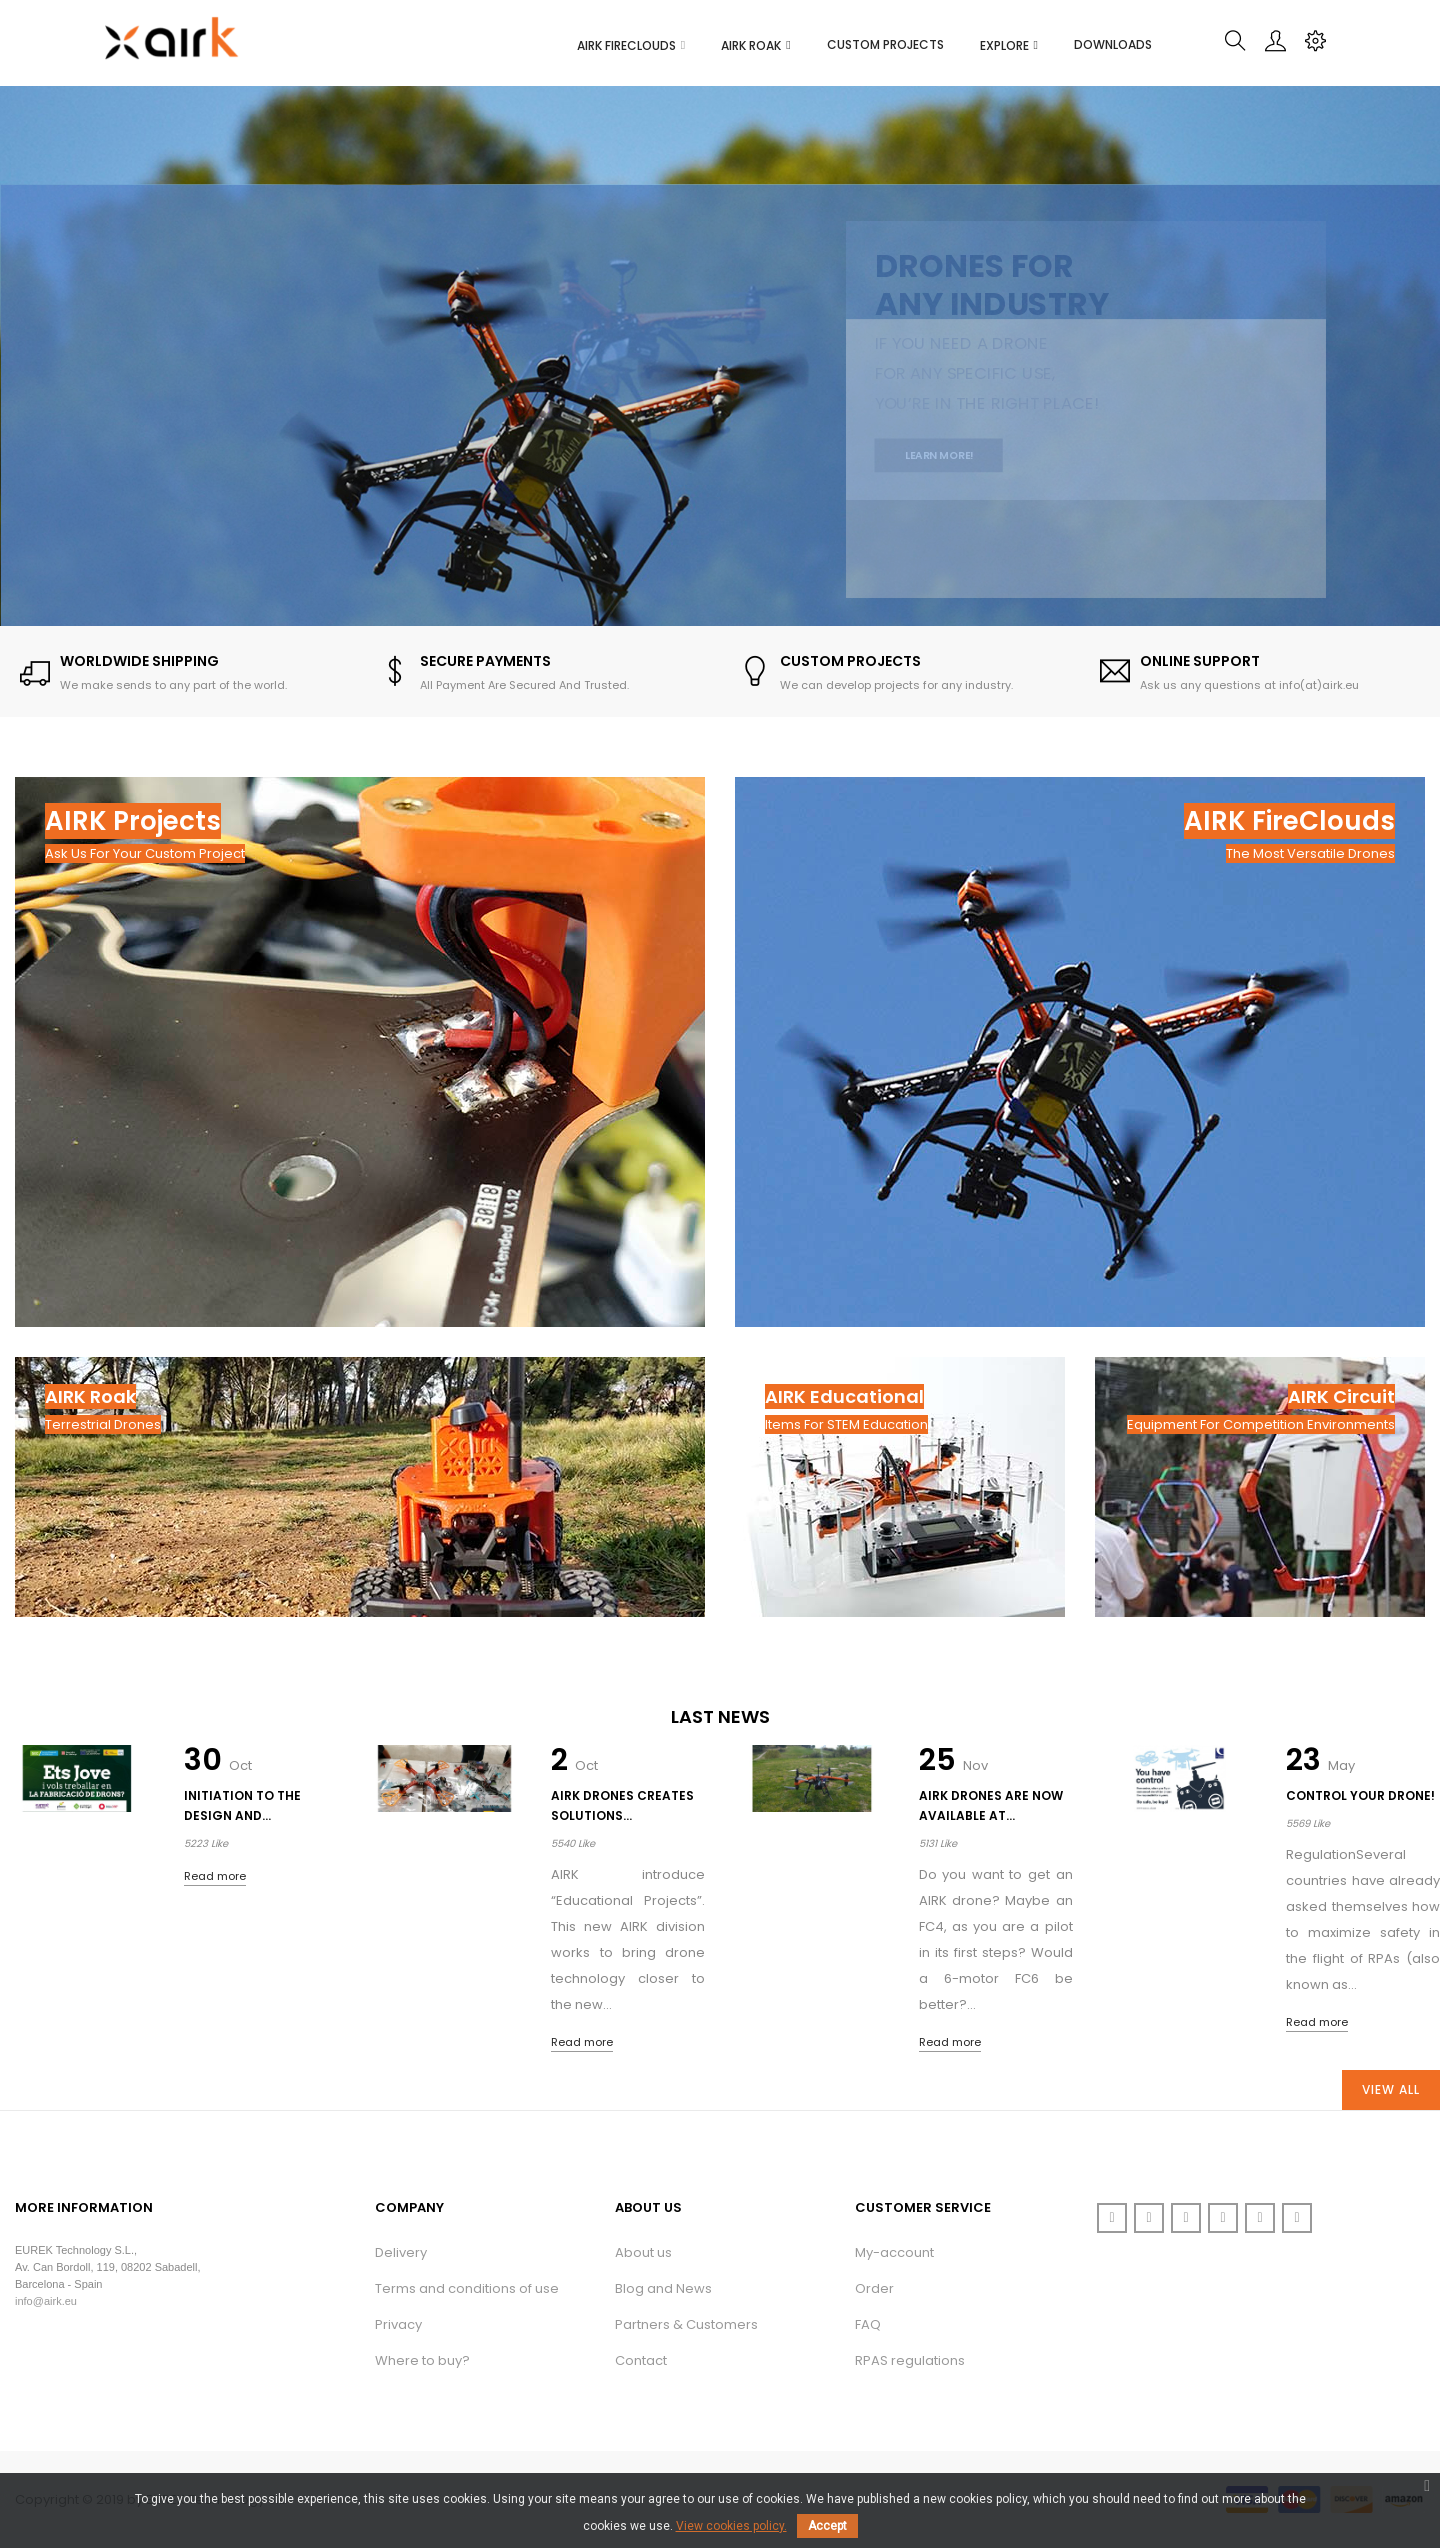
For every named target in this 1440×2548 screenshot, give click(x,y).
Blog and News (663, 2288)
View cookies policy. (731, 2526)
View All (1391, 2089)
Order (874, 2288)
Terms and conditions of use (467, 2288)
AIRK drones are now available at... (991, 1805)
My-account (894, 2252)
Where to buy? (422, 2360)
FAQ (868, 2324)
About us (643, 2252)
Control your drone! (1360, 1795)
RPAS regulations (910, 2360)
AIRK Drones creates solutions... (622, 1805)
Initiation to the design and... (242, 1805)
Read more (215, 1876)
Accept (827, 2526)
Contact (641, 2360)
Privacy (398, 2324)
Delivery (401, 2252)
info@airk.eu (46, 2301)
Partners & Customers (686, 2324)
